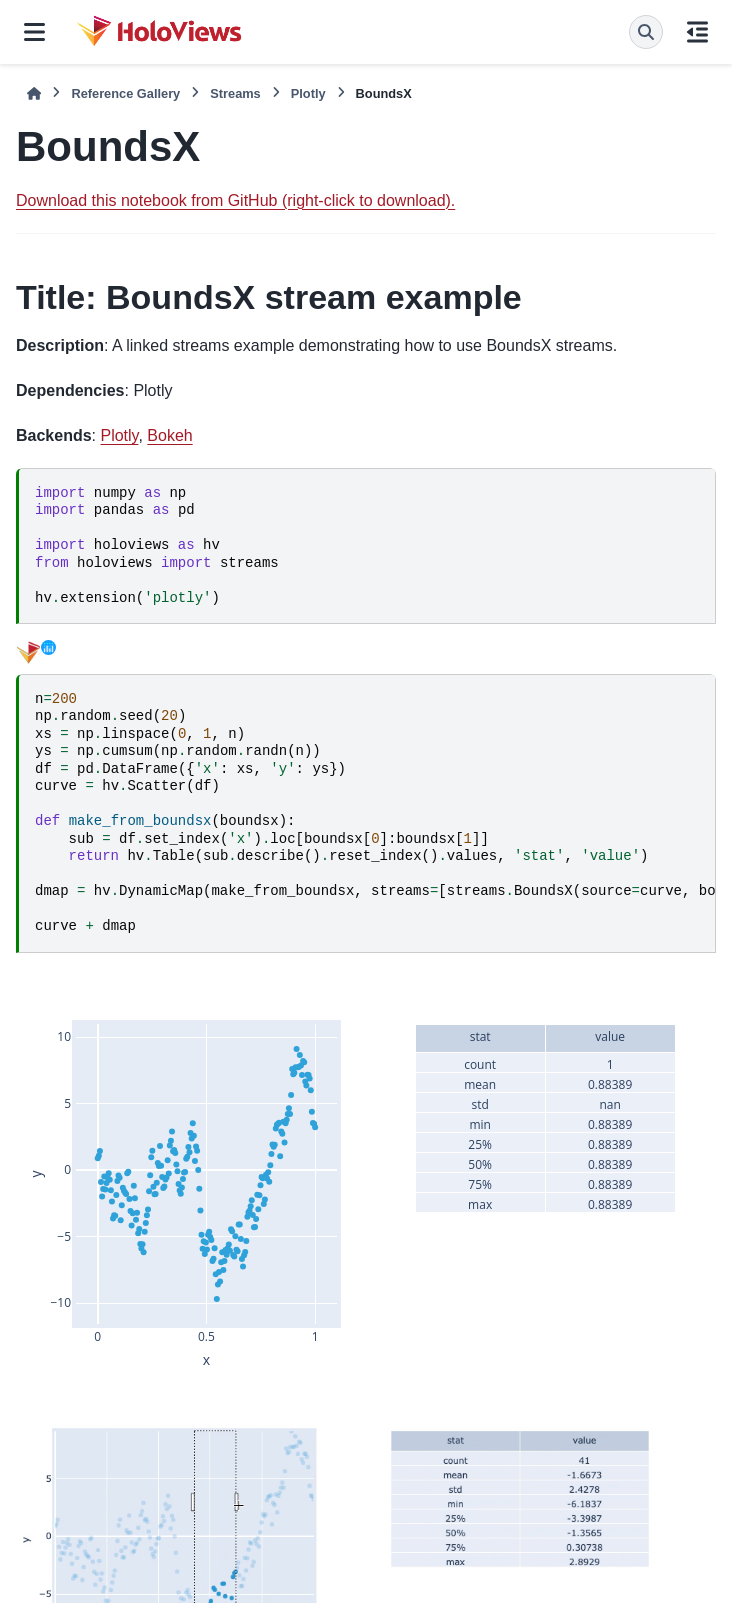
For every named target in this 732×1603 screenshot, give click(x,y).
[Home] (34, 93)
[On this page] (697, 32)
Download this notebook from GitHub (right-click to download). (235, 200)
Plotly (308, 93)
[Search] (646, 32)
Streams (235, 93)
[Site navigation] (34, 32)
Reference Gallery (125, 93)
